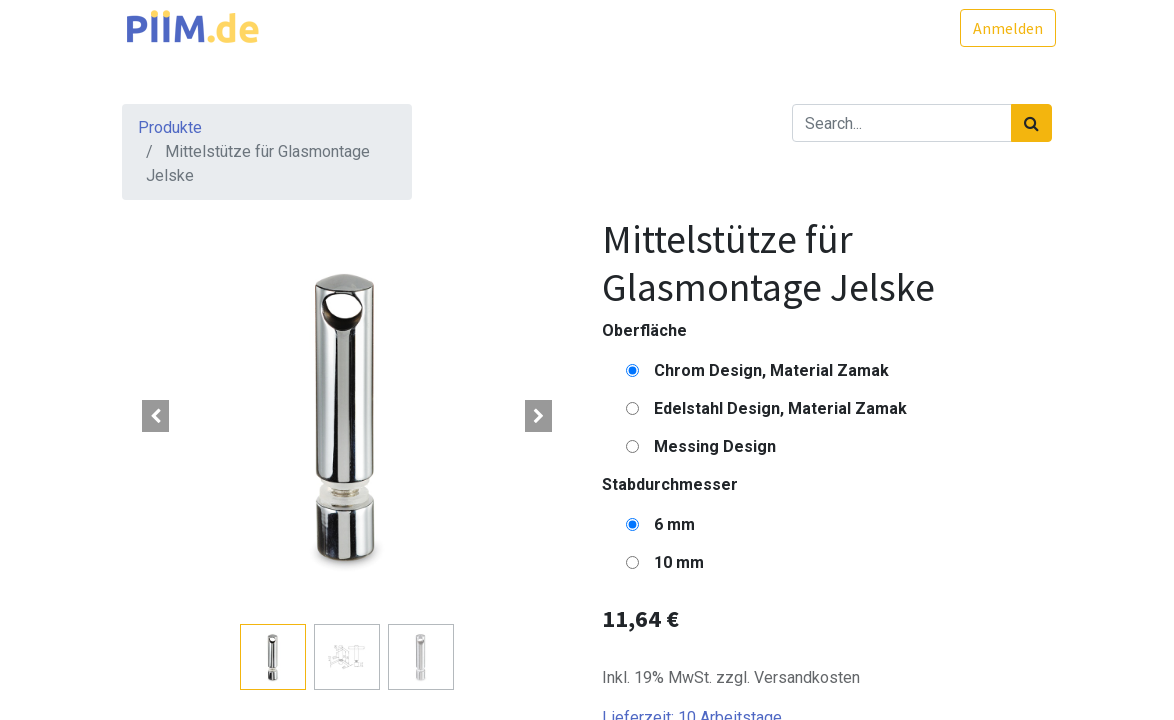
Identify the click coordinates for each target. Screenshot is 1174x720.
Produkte (170, 127)
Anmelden (1004, 28)
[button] (156, 416)
